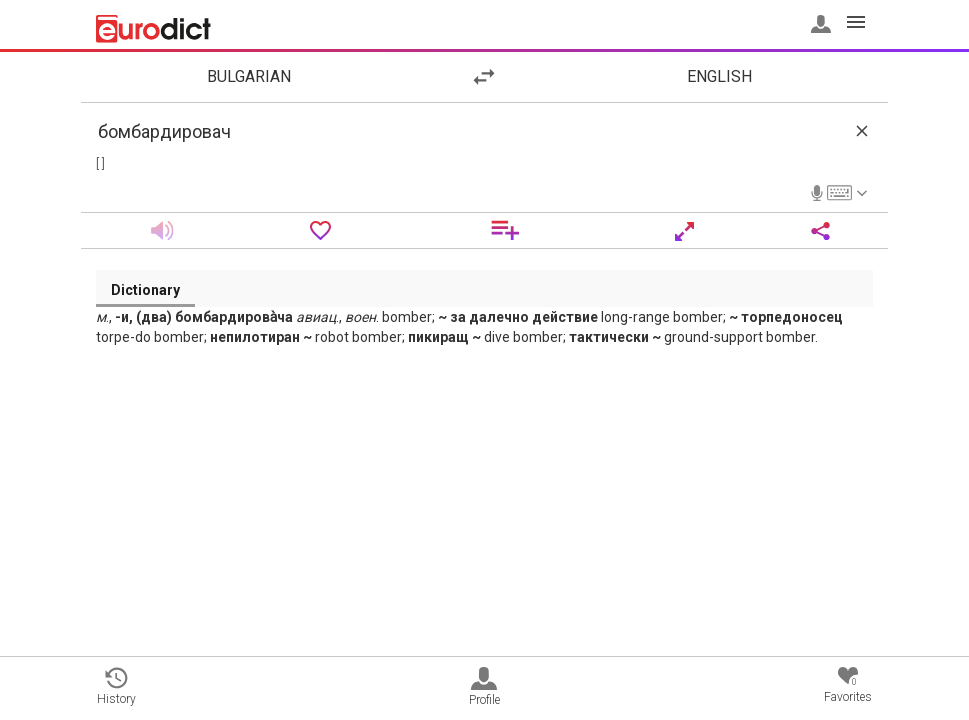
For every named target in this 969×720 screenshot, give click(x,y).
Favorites (848, 685)
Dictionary (145, 290)
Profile (484, 687)
